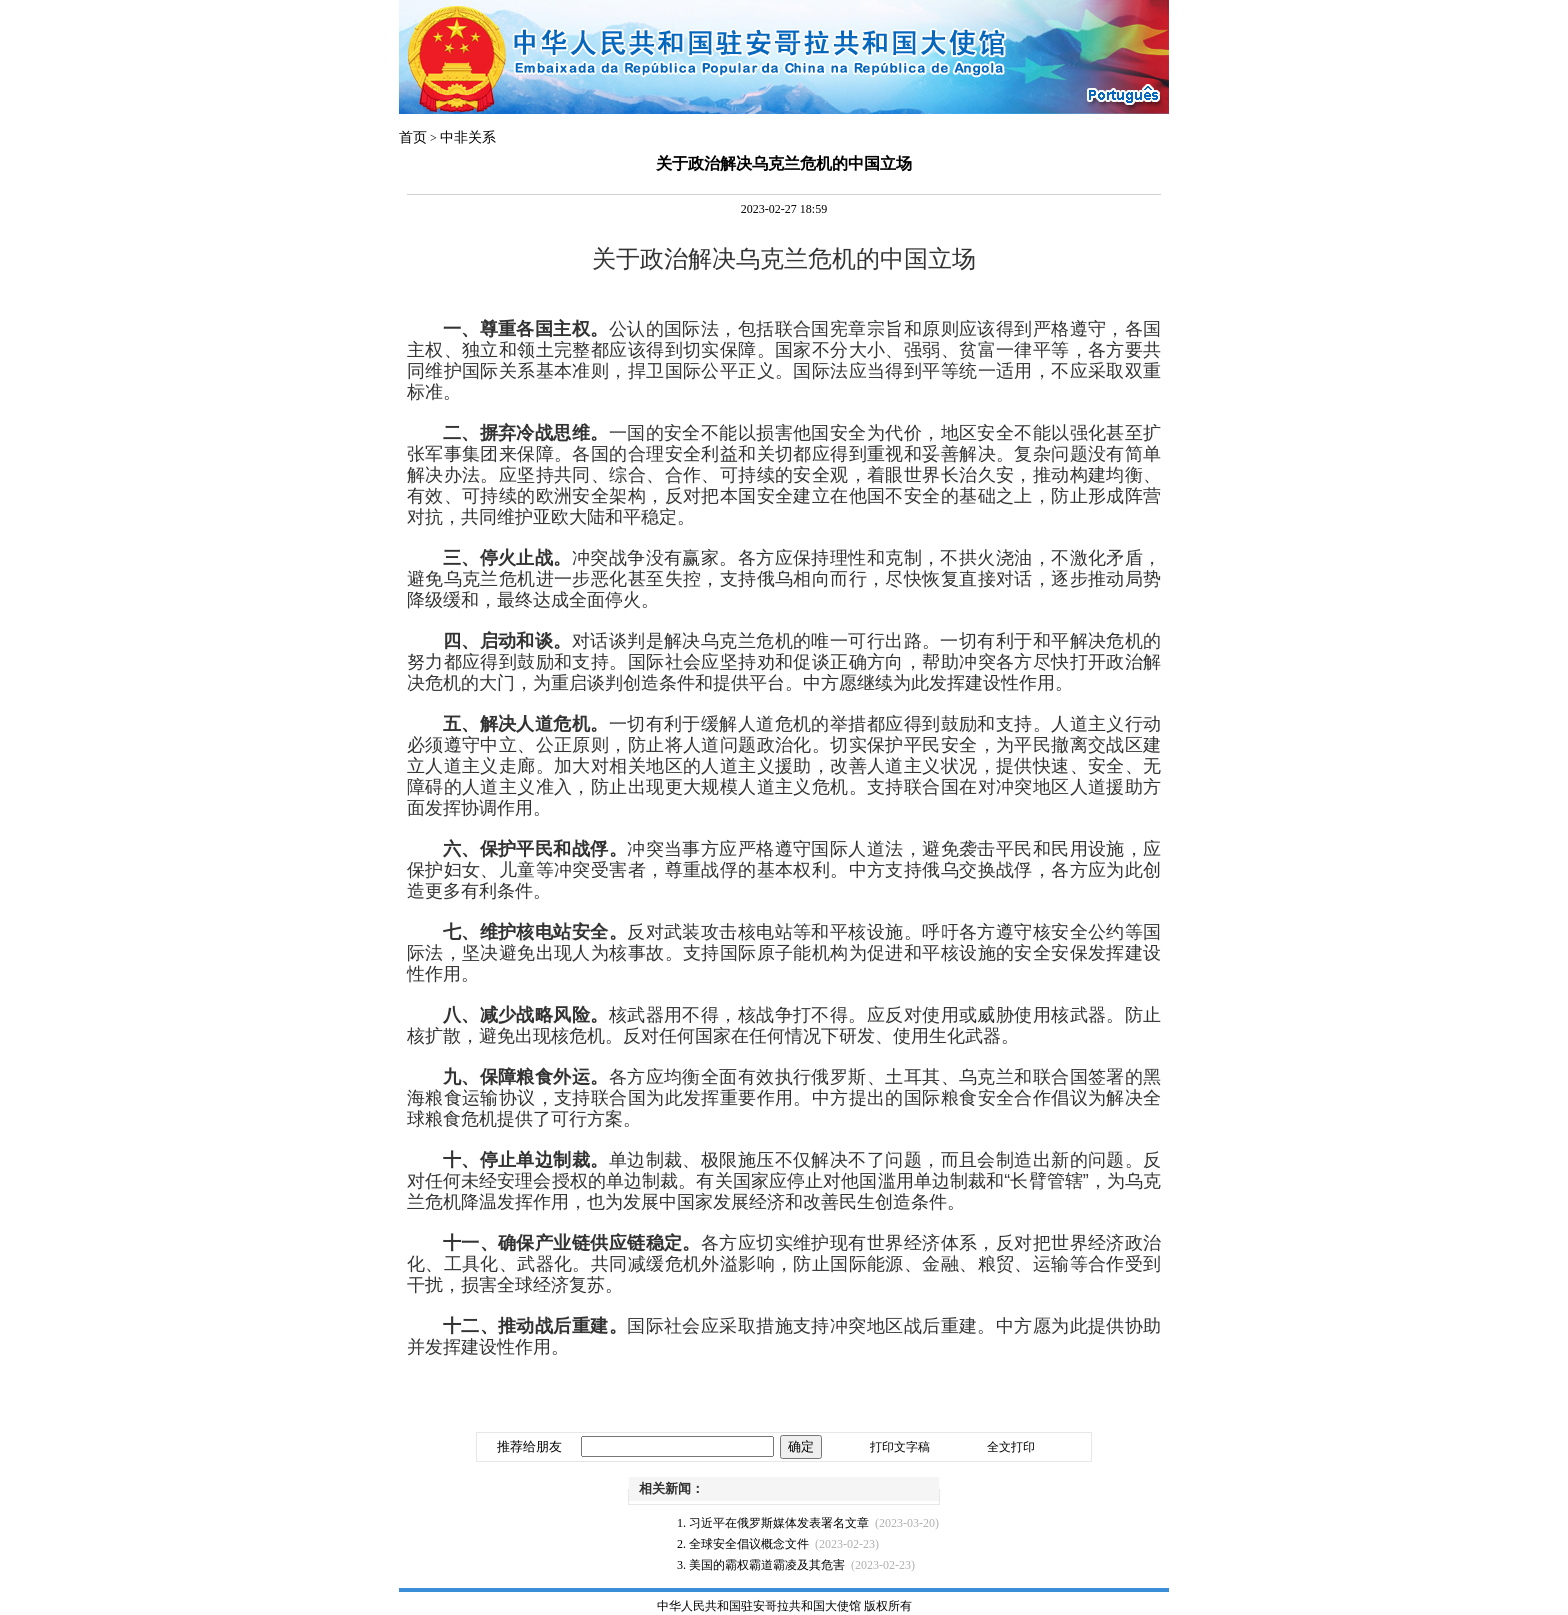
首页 (413, 137)
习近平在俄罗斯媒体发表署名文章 (779, 1523)
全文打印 (1011, 1447)
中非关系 (468, 137)
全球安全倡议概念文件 (749, 1544)
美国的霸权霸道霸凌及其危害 (767, 1565)
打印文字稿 (900, 1447)
